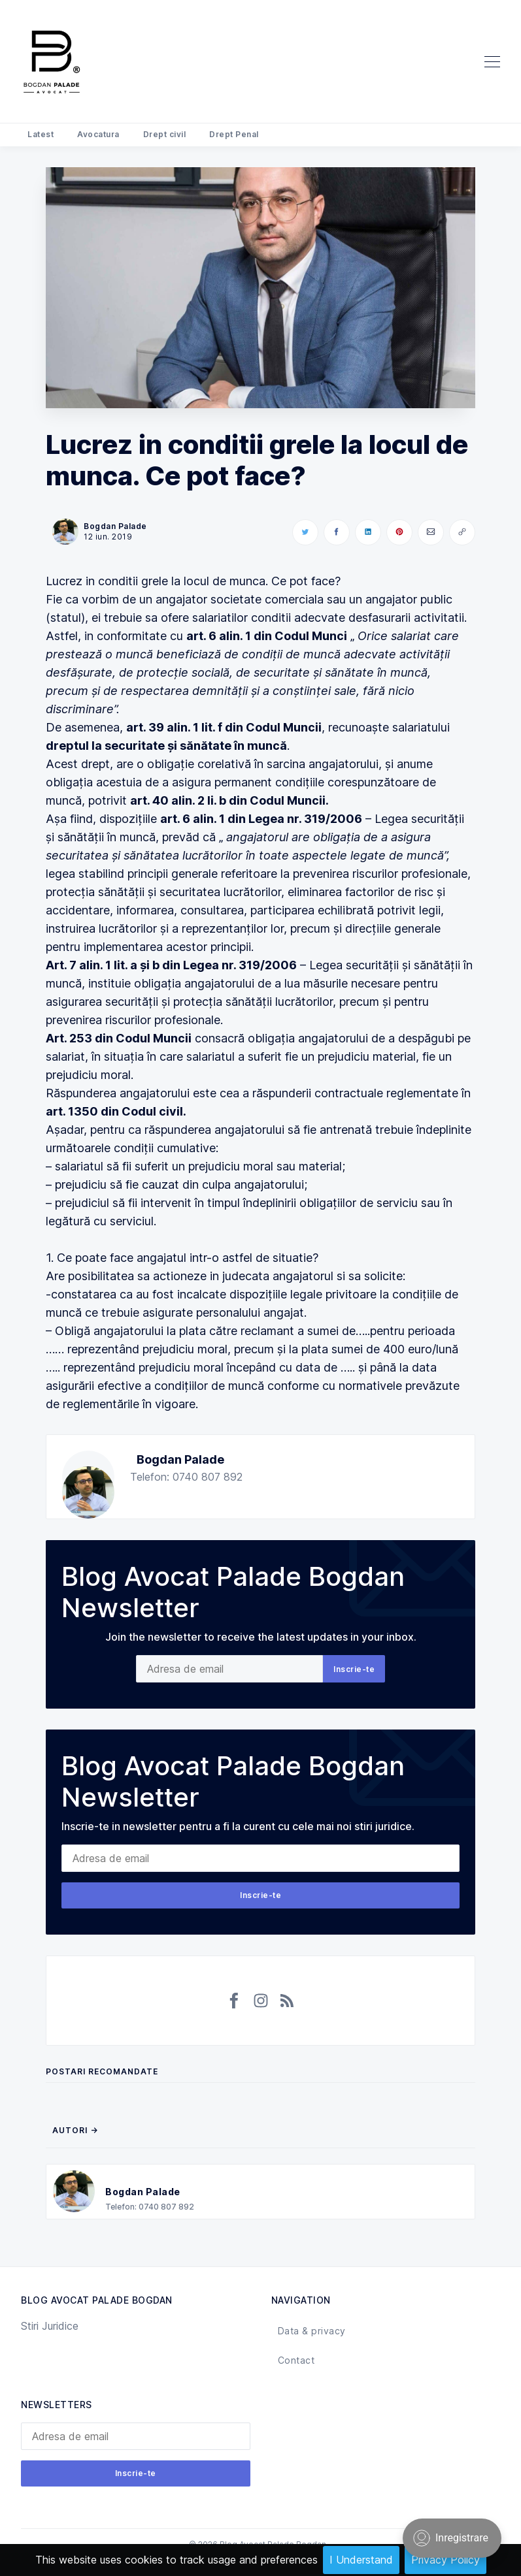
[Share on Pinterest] (399, 532)
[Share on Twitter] (305, 532)
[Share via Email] (431, 532)
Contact (296, 2360)
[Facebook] (235, 2001)
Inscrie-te (354, 1669)
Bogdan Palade (180, 1459)
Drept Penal (234, 134)
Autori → (75, 2130)
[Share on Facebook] (337, 532)
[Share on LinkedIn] (368, 532)
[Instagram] (261, 2001)
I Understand (361, 2559)
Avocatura (98, 134)
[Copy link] (462, 532)
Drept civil (164, 134)
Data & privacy (312, 2330)
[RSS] (287, 2001)
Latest (40, 134)
